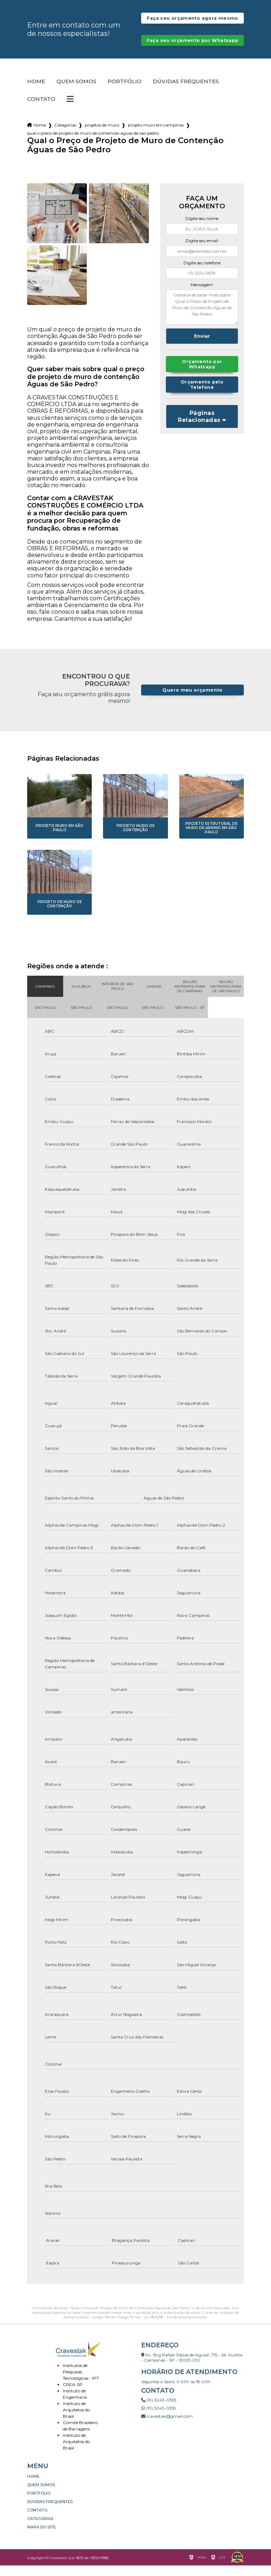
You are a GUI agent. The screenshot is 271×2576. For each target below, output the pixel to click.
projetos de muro (102, 135)
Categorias (65, 135)
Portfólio (124, 92)
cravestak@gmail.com (167, 2426)
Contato (41, 109)
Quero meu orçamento (192, 700)
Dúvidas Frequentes (186, 92)
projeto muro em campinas (156, 135)
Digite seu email (202, 251)
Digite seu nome (201, 229)
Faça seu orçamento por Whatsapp (192, 48)
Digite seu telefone (202, 273)
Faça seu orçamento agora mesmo (192, 21)
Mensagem (202, 295)
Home (36, 92)
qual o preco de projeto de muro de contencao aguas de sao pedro (93, 143)
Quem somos (76, 92)
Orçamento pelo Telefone (202, 395)
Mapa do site (41, 2537)
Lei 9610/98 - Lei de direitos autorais (175, 2327)
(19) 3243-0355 (158, 2410)
